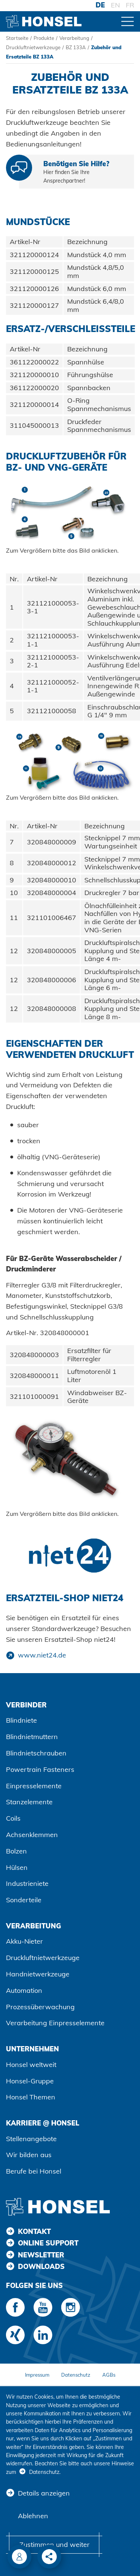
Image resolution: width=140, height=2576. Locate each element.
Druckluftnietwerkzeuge (33, 47)
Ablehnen (33, 2516)
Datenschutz (75, 2375)
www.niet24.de (42, 1655)
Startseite (17, 38)
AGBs (108, 2375)
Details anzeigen (44, 2493)
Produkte (44, 38)
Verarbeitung (74, 38)
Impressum (37, 2375)
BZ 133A (76, 47)
